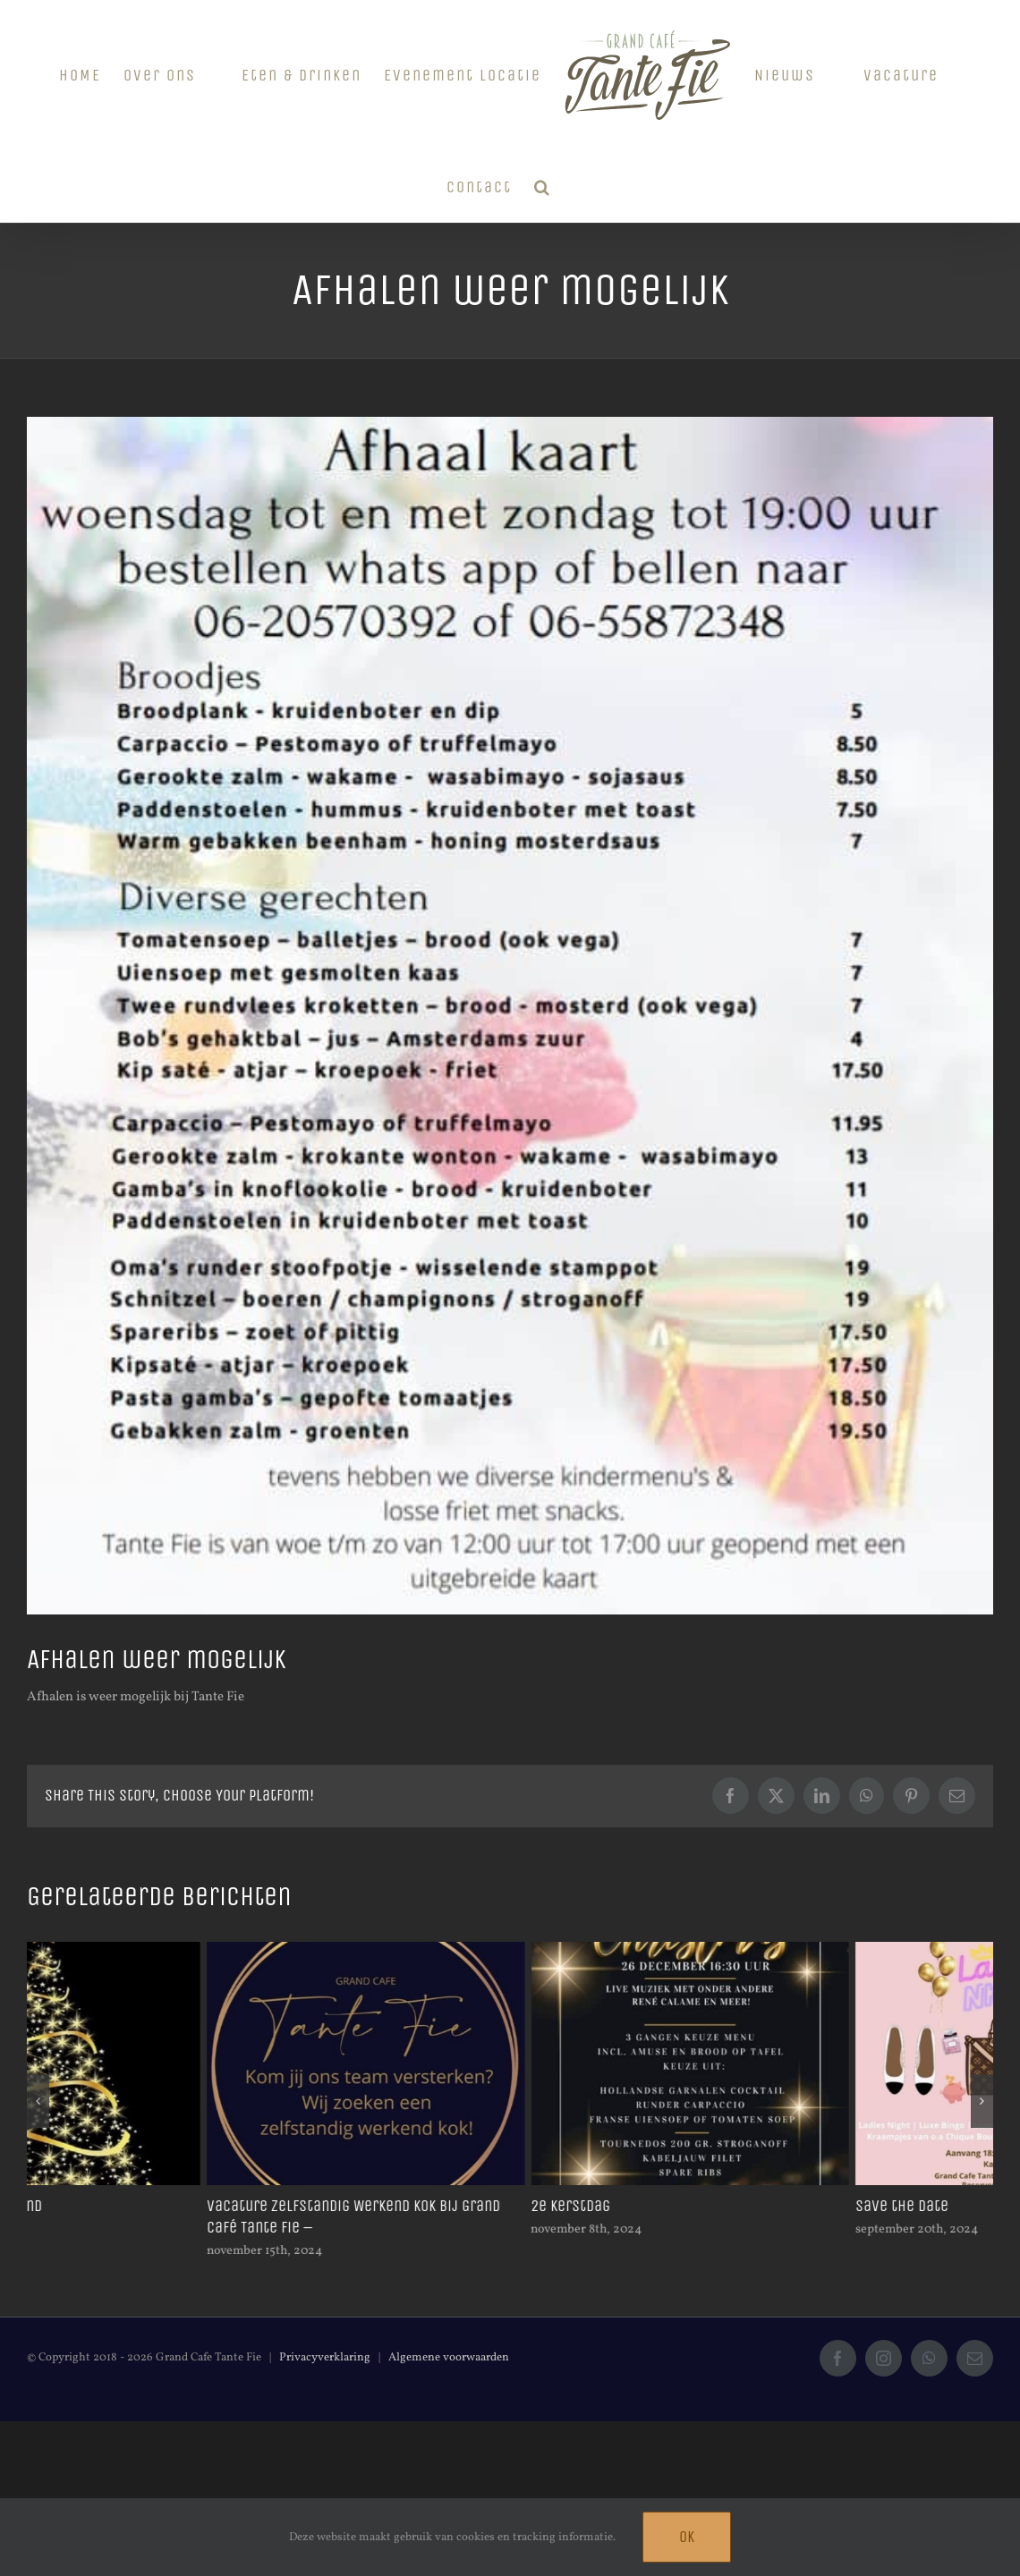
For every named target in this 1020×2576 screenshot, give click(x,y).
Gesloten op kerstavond (106, 2206)
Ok (686, 2536)
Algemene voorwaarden (448, 2358)
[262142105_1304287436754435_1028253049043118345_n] (510, 1015)
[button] (542, 185)
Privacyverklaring (324, 2358)
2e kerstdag (715, 2206)
